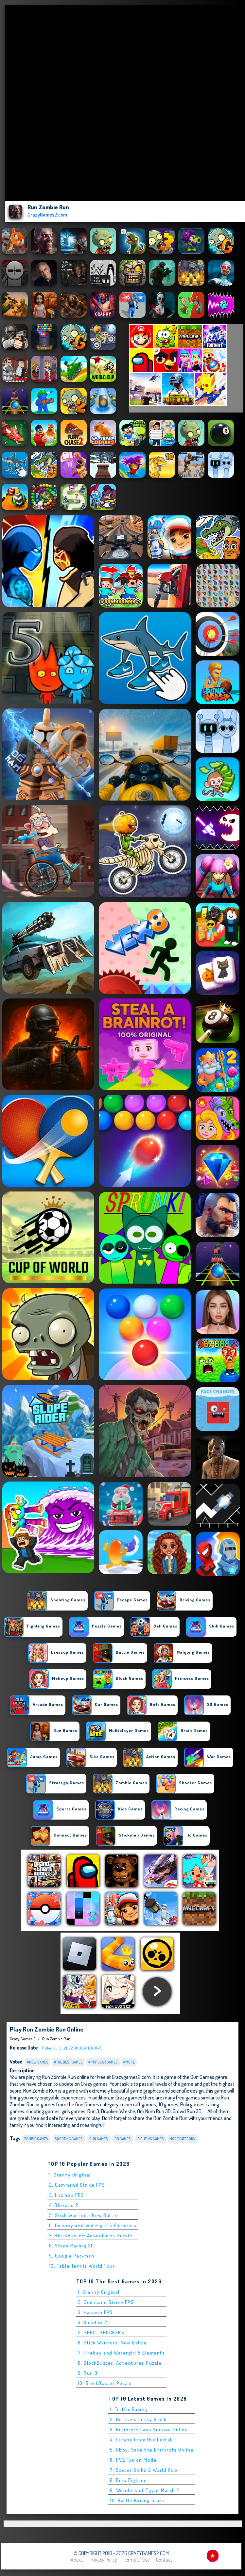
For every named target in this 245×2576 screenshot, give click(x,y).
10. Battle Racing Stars (137, 2500)
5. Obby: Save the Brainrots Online (152, 2450)
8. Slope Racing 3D (71, 2246)
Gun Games (98, 2138)
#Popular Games (103, 2062)
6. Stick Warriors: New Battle (112, 2343)
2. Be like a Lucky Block (138, 2419)
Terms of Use (136, 2559)
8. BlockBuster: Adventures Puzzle (120, 2363)
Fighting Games (150, 2138)
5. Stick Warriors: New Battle (83, 2215)
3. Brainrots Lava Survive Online (149, 2429)
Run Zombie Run (56, 2038)
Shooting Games (69, 2138)
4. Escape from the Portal (141, 2440)
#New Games (37, 2062)
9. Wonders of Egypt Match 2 (145, 2490)
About (77, 2559)
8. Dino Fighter (128, 2480)
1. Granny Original (70, 2175)
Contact (164, 2559)
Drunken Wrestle (118, 2111)
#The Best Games (68, 2062)
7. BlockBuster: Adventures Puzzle (91, 2235)
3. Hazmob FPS (66, 2195)
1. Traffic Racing (129, 2409)
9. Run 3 (88, 2373)
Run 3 (93, 2111)
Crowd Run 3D (187, 2111)
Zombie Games (36, 2138)
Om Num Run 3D (154, 2111)
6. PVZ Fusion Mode (133, 2460)
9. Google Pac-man (72, 2256)
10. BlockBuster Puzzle (105, 2383)
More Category (182, 2138)
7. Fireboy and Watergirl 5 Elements (121, 2353)
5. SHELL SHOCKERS (101, 2332)
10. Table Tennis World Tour (82, 2266)
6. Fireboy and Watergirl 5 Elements (93, 2225)
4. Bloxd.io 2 (64, 2205)
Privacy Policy (103, 2559)
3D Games (122, 2138)
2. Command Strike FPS (77, 2185)
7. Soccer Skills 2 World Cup (143, 2470)
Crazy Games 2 (22, 2038)
